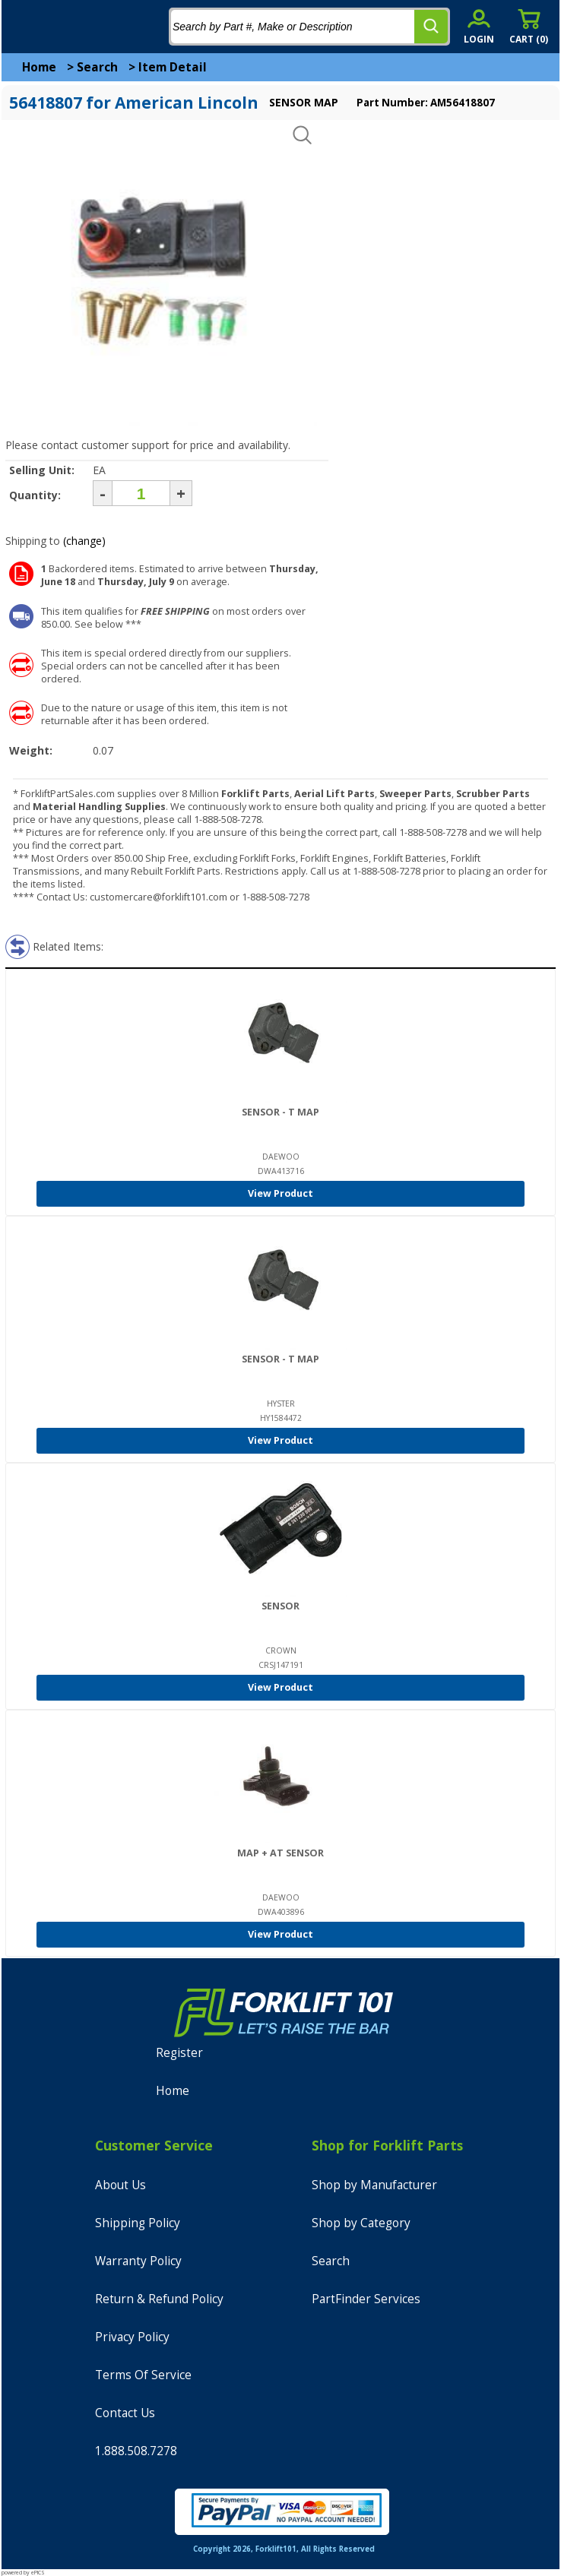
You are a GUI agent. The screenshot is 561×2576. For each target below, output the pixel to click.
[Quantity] (141, 493)
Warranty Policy (138, 2261)
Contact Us (125, 2413)
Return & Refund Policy (159, 2299)
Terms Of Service (143, 2375)
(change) (84, 540)
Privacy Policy (132, 2337)
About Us (120, 2185)
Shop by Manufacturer (374, 2185)
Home (39, 67)
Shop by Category (361, 2223)
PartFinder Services (366, 2299)
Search (97, 67)
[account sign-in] (479, 26)
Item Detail (172, 67)
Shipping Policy (137, 2223)
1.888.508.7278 (136, 2451)
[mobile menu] (24, 26)
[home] (73, 27)
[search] (431, 26)
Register (179, 2053)
